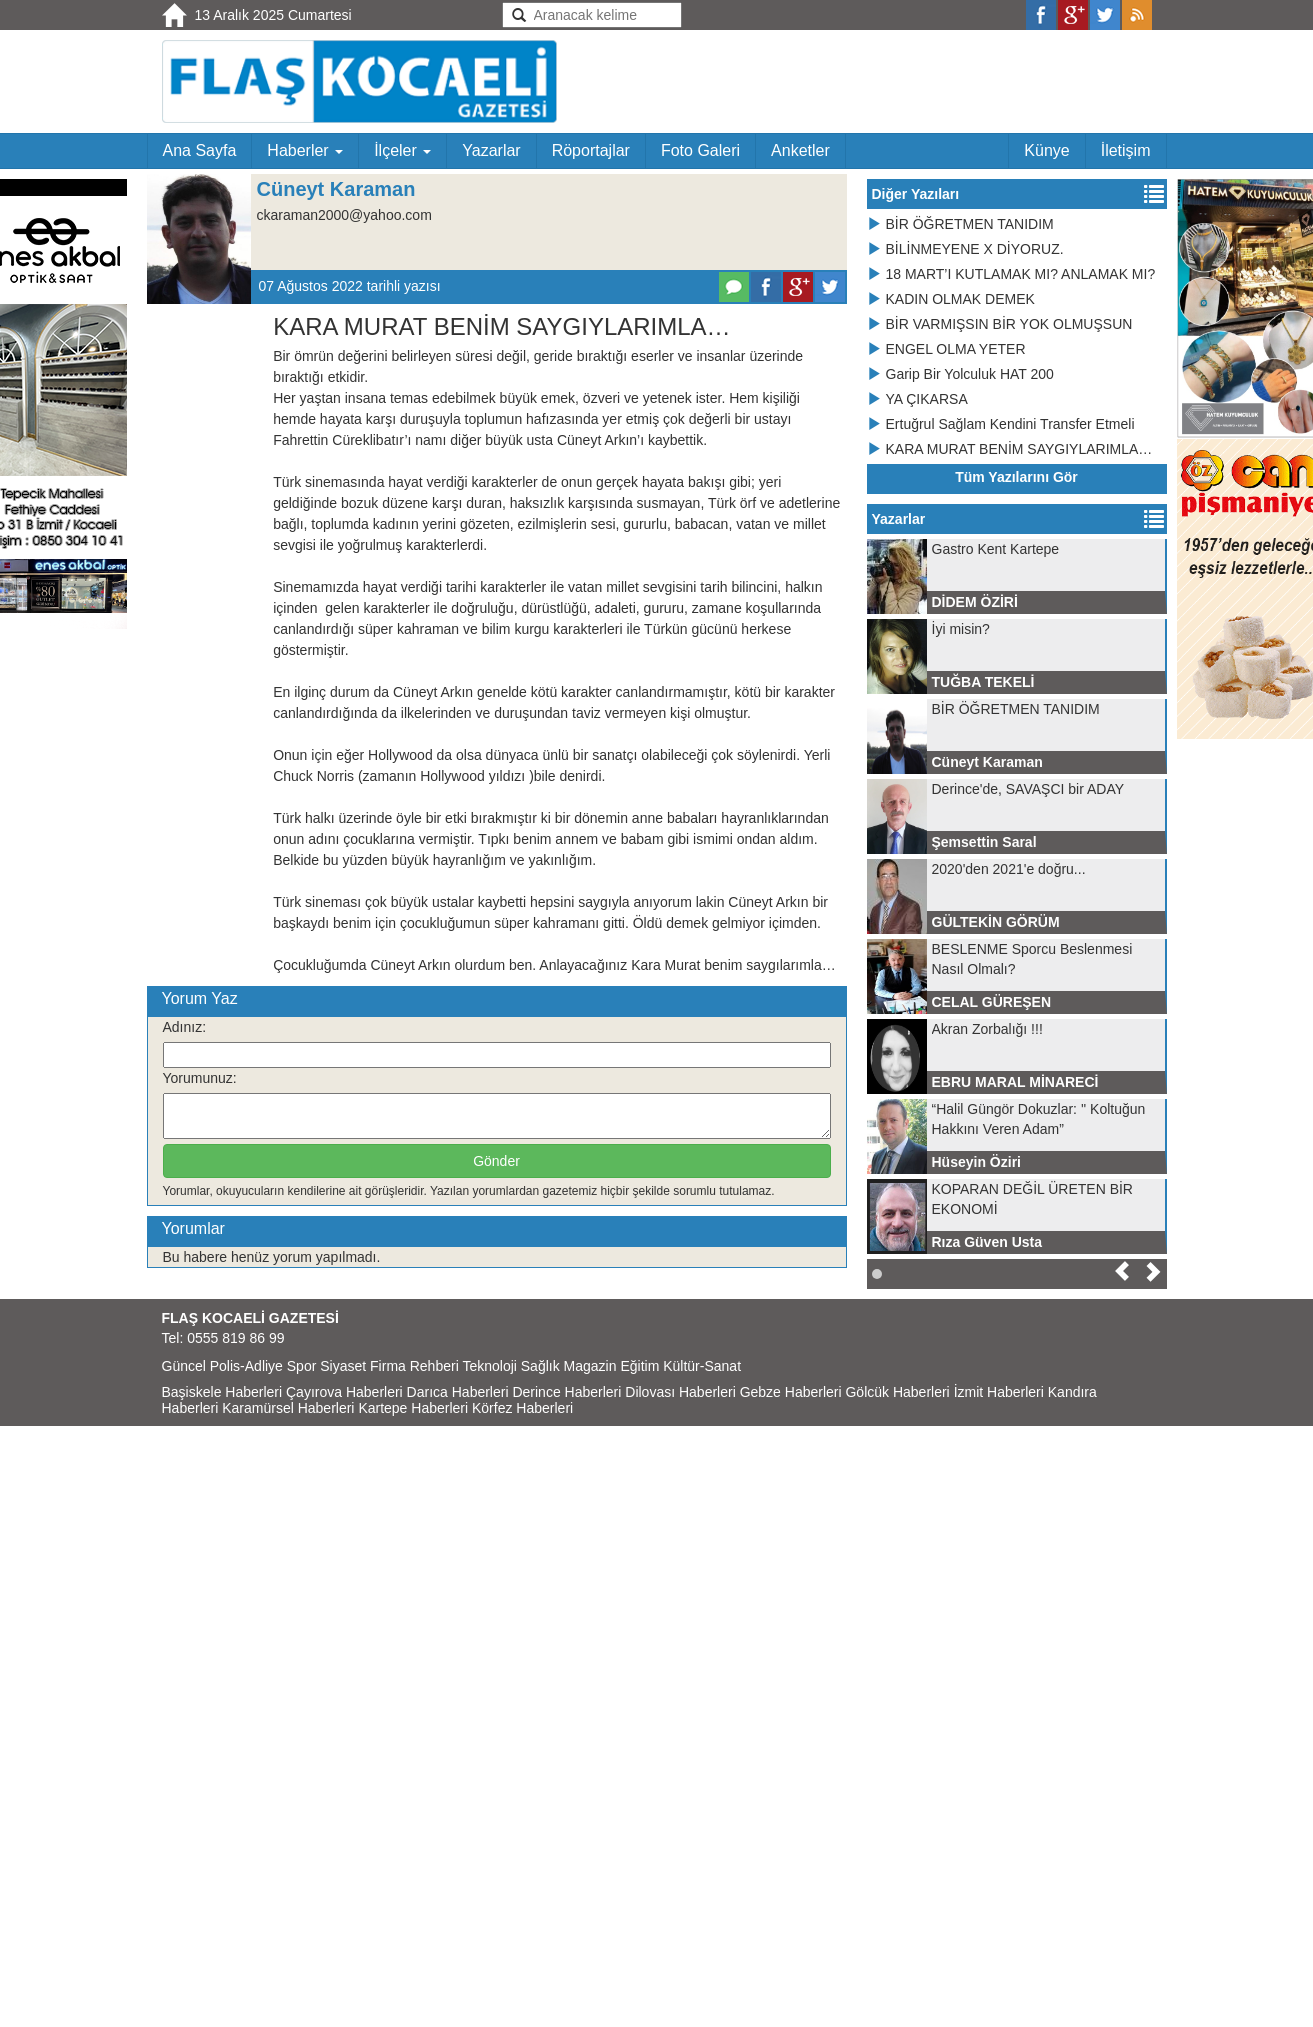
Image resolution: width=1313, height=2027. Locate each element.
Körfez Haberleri (522, 1408)
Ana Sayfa (200, 150)
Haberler (305, 150)
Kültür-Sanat (702, 1366)
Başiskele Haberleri (222, 1392)
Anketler (800, 150)
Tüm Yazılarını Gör (1016, 477)
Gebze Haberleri (791, 1392)
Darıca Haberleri (458, 1392)
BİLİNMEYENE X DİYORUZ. (965, 249)
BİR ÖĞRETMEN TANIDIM (960, 224)
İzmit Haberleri (999, 1392)
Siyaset (343, 1366)
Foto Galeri (700, 150)
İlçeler (402, 150)
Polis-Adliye (246, 1366)
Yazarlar (491, 150)
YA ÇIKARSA (917, 399)
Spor (302, 1366)
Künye (1046, 150)
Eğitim (639, 1366)
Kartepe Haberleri (413, 1408)
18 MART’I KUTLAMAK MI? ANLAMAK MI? (1011, 274)
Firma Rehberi (414, 1366)
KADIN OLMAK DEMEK (951, 299)
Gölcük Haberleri (897, 1392)
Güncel (184, 1366)
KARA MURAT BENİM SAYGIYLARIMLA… (1010, 449)
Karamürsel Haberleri (288, 1408)
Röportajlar (591, 150)
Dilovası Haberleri (680, 1392)
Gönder (496, 1161)
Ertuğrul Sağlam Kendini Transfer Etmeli (1001, 424)
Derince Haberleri (566, 1392)
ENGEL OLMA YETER (946, 349)
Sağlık (540, 1366)
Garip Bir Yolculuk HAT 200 (960, 374)
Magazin (590, 1366)
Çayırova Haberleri (344, 1392)
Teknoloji (489, 1366)
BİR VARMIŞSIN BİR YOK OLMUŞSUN (1000, 324)
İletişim (1126, 150)
